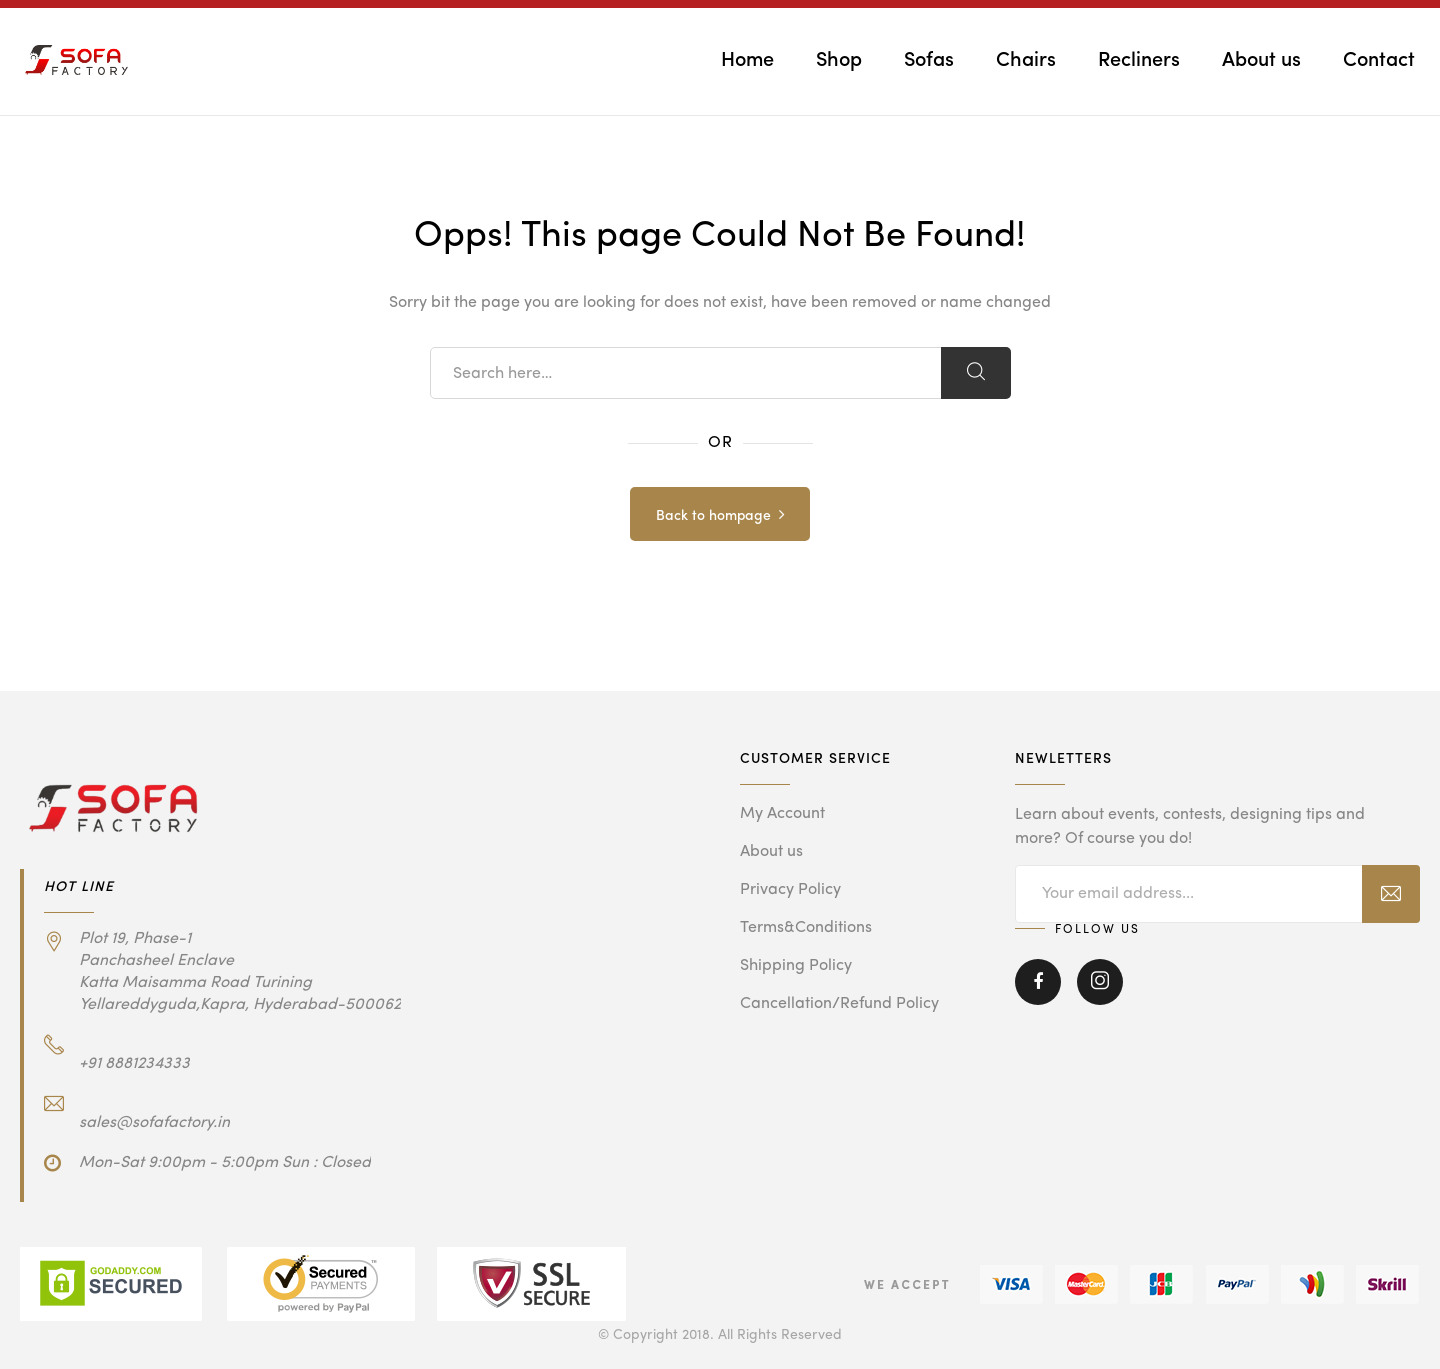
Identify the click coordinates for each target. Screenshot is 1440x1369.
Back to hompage (713, 516)
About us (1261, 61)
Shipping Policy (796, 966)
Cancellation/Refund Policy (839, 1004)
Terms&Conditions (806, 928)
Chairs (1026, 61)
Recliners (1139, 61)
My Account (782, 814)
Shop (839, 61)
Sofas (929, 61)
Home (747, 61)
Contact (1379, 61)
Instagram (1100, 982)
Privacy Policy (790, 890)
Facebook (1038, 982)
